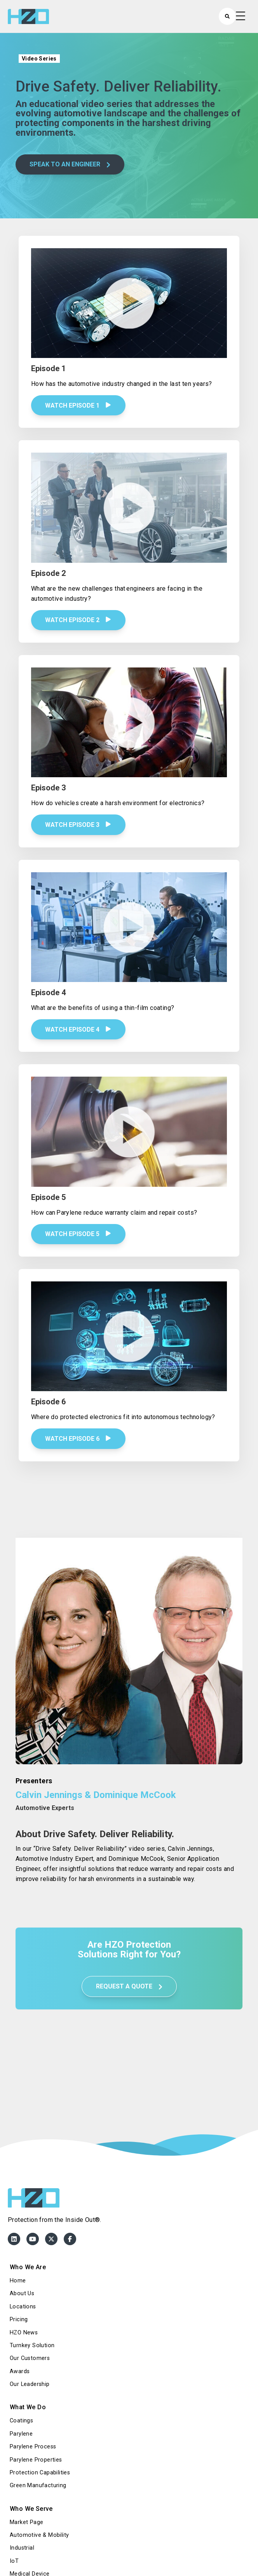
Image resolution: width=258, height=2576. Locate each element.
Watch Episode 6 (78, 1438)
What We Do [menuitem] (28, 2407)
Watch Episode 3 (78, 824)
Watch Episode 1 (78, 405)
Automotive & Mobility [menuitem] (39, 2535)
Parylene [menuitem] (21, 2434)
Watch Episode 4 (78, 1029)
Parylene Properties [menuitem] (36, 2460)
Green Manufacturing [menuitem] (38, 2485)
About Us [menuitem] (22, 2293)
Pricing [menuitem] (19, 2319)
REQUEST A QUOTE (129, 1986)
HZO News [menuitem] (24, 2332)
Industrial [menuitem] (22, 2548)
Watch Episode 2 (78, 620)
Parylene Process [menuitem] (33, 2446)
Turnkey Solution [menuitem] (32, 2345)
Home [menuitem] (18, 2280)
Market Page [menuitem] (26, 2522)
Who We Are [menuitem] (28, 2267)
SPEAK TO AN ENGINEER (70, 164)
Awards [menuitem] (20, 2371)
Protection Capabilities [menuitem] (40, 2472)
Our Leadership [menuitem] (30, 2384)
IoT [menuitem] (14, 2561)
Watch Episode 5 (78, 1234)
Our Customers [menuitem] (30, 2358)
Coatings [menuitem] (21, 2420)
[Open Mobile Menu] (240, 16)
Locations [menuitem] (23, 2306)
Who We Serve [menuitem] (31, 2508)
